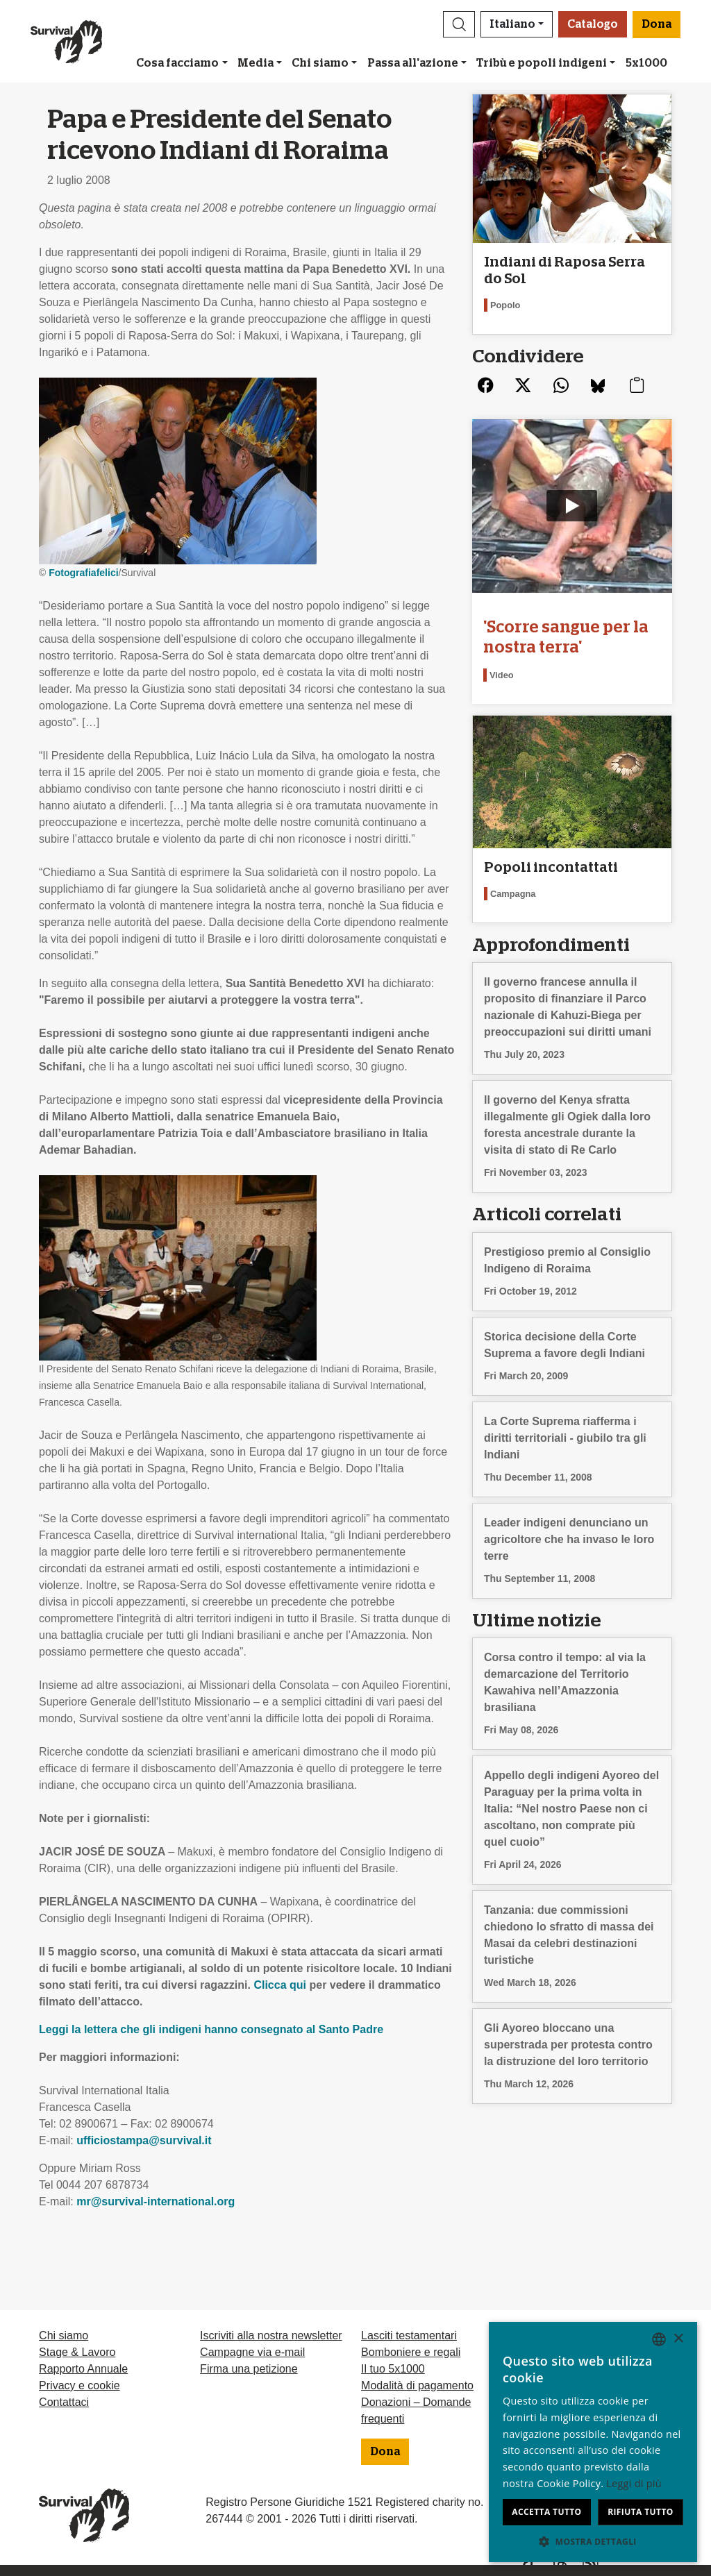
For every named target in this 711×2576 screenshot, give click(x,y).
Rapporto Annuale (83, 2369)
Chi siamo (320, 63)
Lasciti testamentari (409, 2335)
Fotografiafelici (83, 572)
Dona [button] (656, 24)
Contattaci (64, 2402)
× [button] (678, 2339)
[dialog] (593, 2442)
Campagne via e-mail (252, 2352)
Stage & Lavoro (77, 2352)
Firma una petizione (249, 2369)
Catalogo (592, 24)
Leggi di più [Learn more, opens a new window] (634, 2483)
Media (255, 63)
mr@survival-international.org (155, 2201)
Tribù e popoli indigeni (541, 63)
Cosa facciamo (177, 63)
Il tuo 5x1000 (393, 2369)
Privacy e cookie (79, 2385)
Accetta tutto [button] (546, 2512)
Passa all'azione (412, 63)
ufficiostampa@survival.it (143, 2140)
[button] (459, 24)
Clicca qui (281, 1985)
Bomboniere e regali (410, 2352)
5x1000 (646, 63)
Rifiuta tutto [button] (641, 2512)
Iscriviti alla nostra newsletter (271, 2335)
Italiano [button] (512, 24)
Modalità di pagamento (417, 2385)
